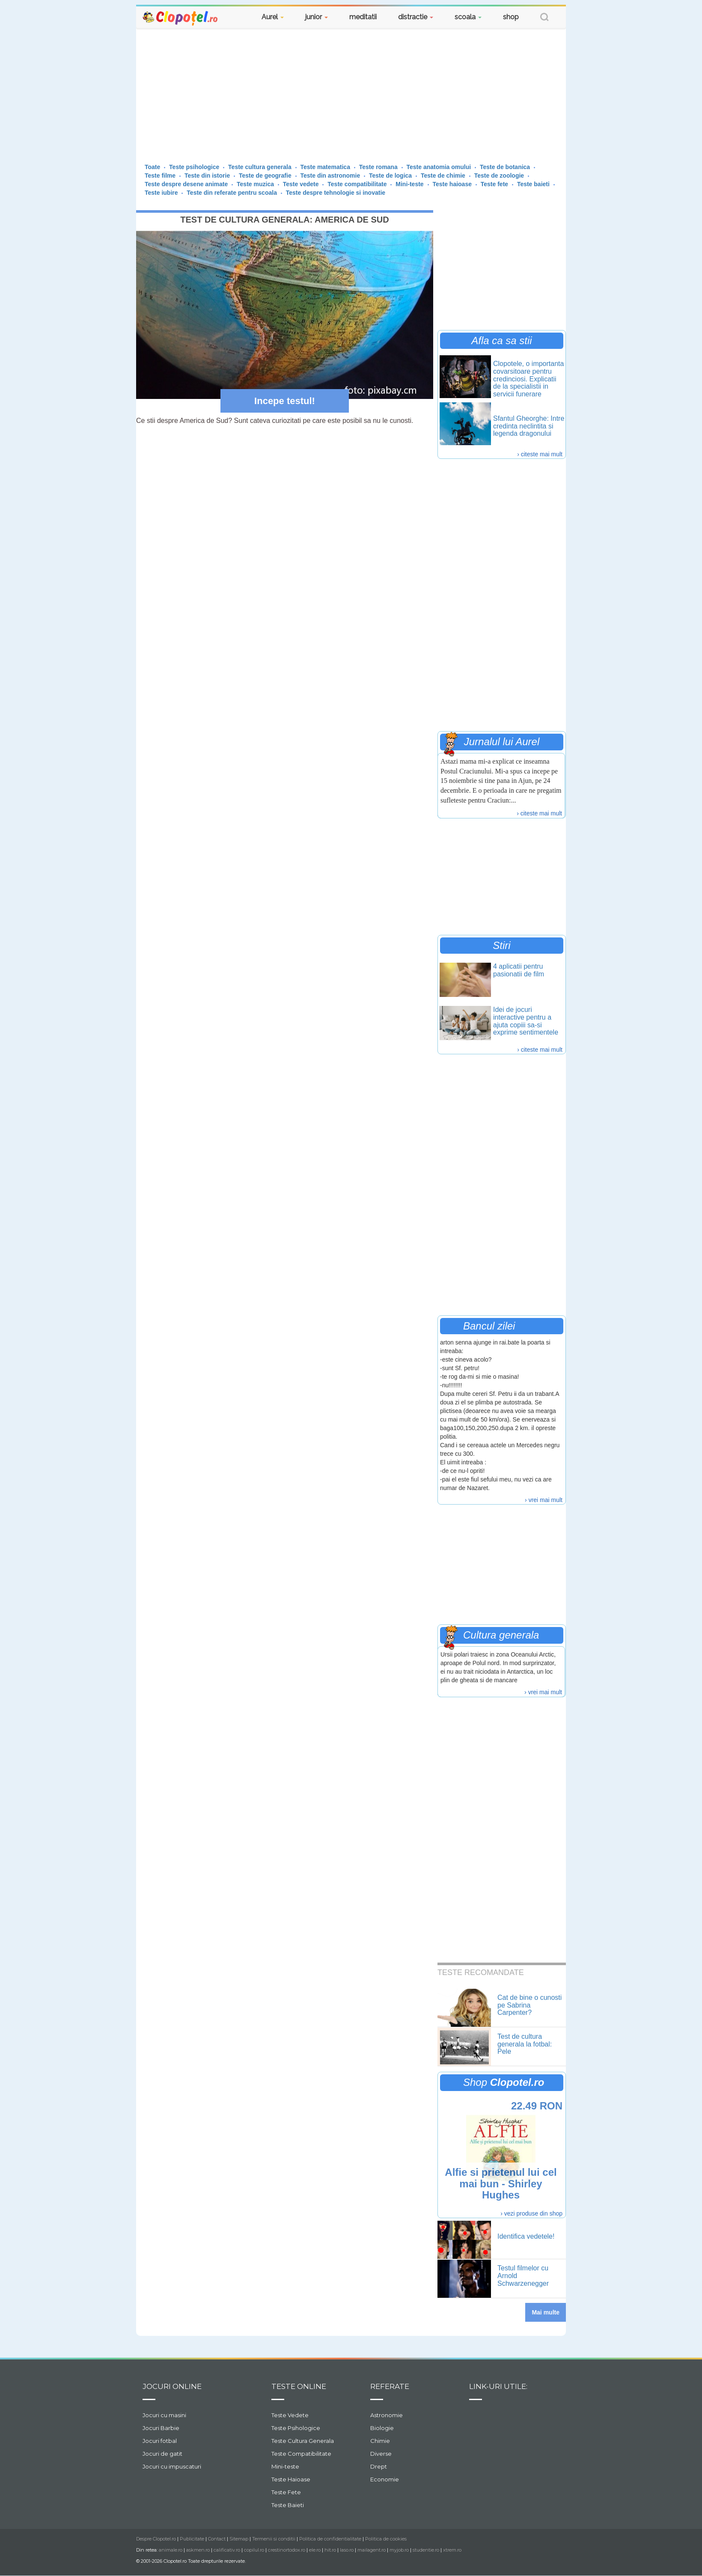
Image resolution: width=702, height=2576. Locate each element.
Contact (217, 2539)
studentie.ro (426, 2550)
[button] (544, 18)
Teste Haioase (290, 2479)
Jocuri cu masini (164, 2415)
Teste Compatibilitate (301, 2453)
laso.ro (347, 2550)
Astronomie (386, 2415)
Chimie (380, 2440)
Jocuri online (172, 2386)
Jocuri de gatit (162, 2453)
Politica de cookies (386, 2539)
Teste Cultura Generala (302, 2440)
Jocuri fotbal (160, 2440)
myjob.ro (399, 2550)
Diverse (381, 2453)
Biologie (382, 2427)
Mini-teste (285, 2466)
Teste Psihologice (295, 2427)
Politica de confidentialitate (330, 2539)
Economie (384, 2479)
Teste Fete (286, 2492)
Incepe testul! (284, 401)
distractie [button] (415, 17)
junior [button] (316, 17)
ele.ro (315, 2550)
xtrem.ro (452, 2550)
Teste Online (298, 2386)
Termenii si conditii (273, 2539)
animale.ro (170, 2550)
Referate (389, 2386)
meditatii (363, 17)
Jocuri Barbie (161, 2427)
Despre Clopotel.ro (156, 2539)
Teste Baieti (287, 2505)
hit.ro (330, 2550)
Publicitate (192, 2539)
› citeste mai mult (539, 454)
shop (511, 17)
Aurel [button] (273, 17)
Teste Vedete (290, 2415)
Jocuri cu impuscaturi (172, 2466)
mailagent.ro (371, 2550)
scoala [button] (468, 17)
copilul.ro (254, 2550)
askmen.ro (198, 2550)
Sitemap (238, 2539)
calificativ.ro (227, 2550)
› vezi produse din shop (531, 2213)
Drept (378, 2466)
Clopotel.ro (181, 18)
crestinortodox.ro (286, 2550)
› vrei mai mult (543, 1499)
